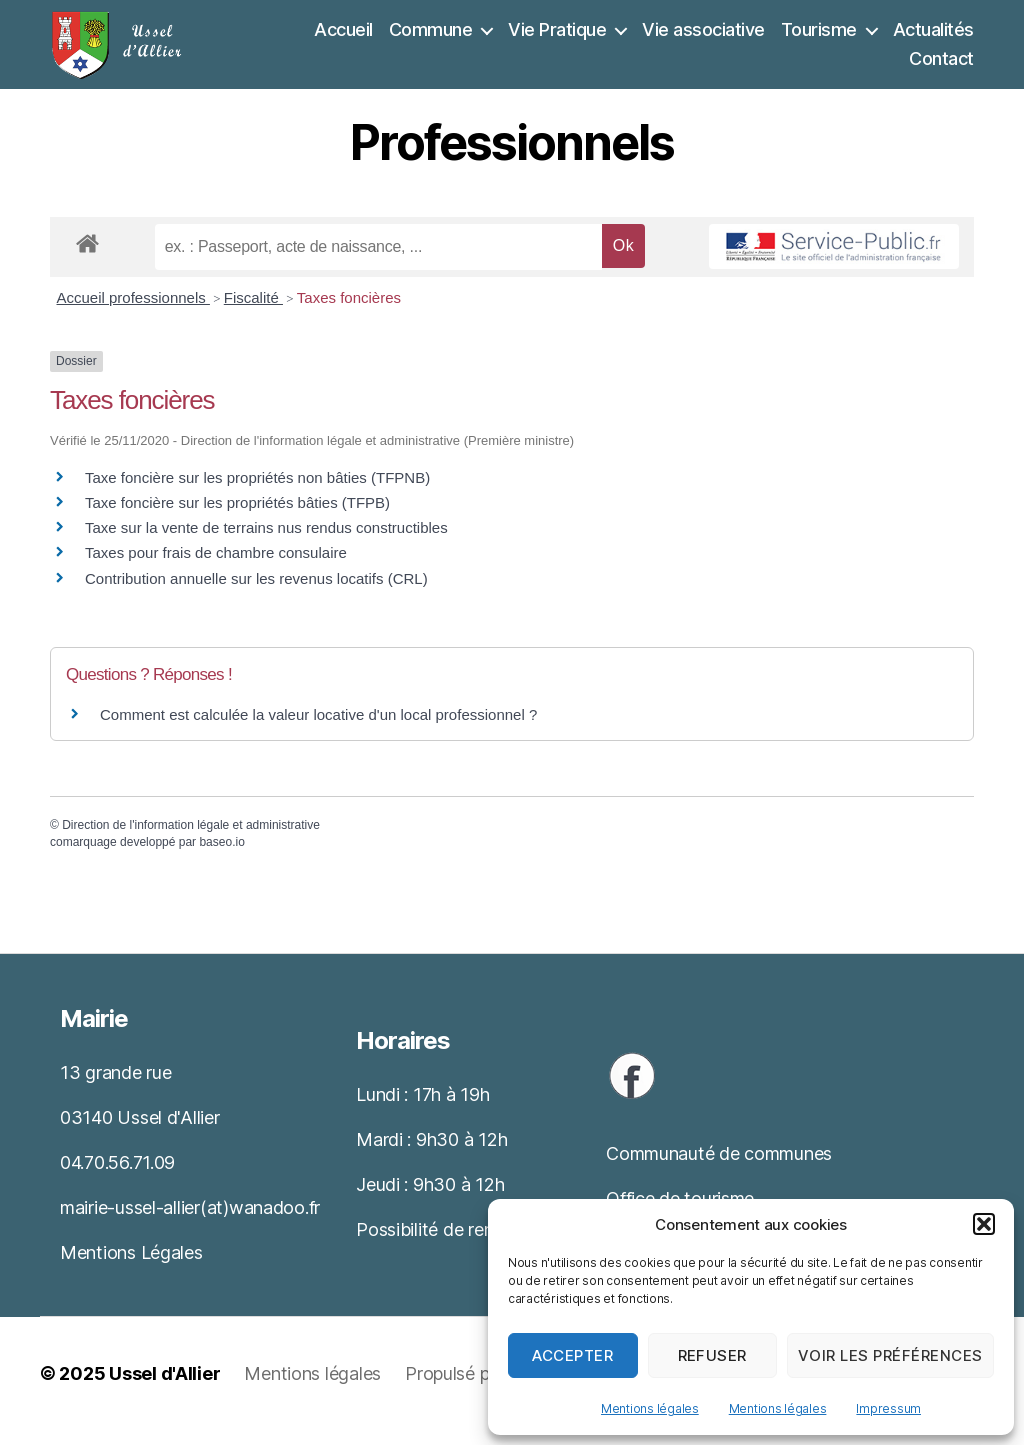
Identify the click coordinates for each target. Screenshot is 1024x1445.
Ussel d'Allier (164, 1388)
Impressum (888, 1408)
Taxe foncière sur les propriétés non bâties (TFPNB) (257, 492)
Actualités (933, 36)
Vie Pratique (557, 36)
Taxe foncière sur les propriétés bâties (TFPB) (237, 517)
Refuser (713, 1355)
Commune (431, 36)
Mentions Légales (131, 1267)
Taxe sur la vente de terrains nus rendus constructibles (266, 542)
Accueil (343, 36)
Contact (941, 66)
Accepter (572, 1355)
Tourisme (819, 36)
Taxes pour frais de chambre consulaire (216, 568)
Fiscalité (253, 313)
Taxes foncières (349, 313)
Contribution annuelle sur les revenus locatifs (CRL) (256, 593)
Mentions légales (650, 1408)
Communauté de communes (719, 1169)
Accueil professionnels (133, 313)
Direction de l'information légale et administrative (191, 840)
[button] (984, 1224)
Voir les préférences (890, 1355)
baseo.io (221, 857)
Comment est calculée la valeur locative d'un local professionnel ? (318, 730)
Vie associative (703, 36)
